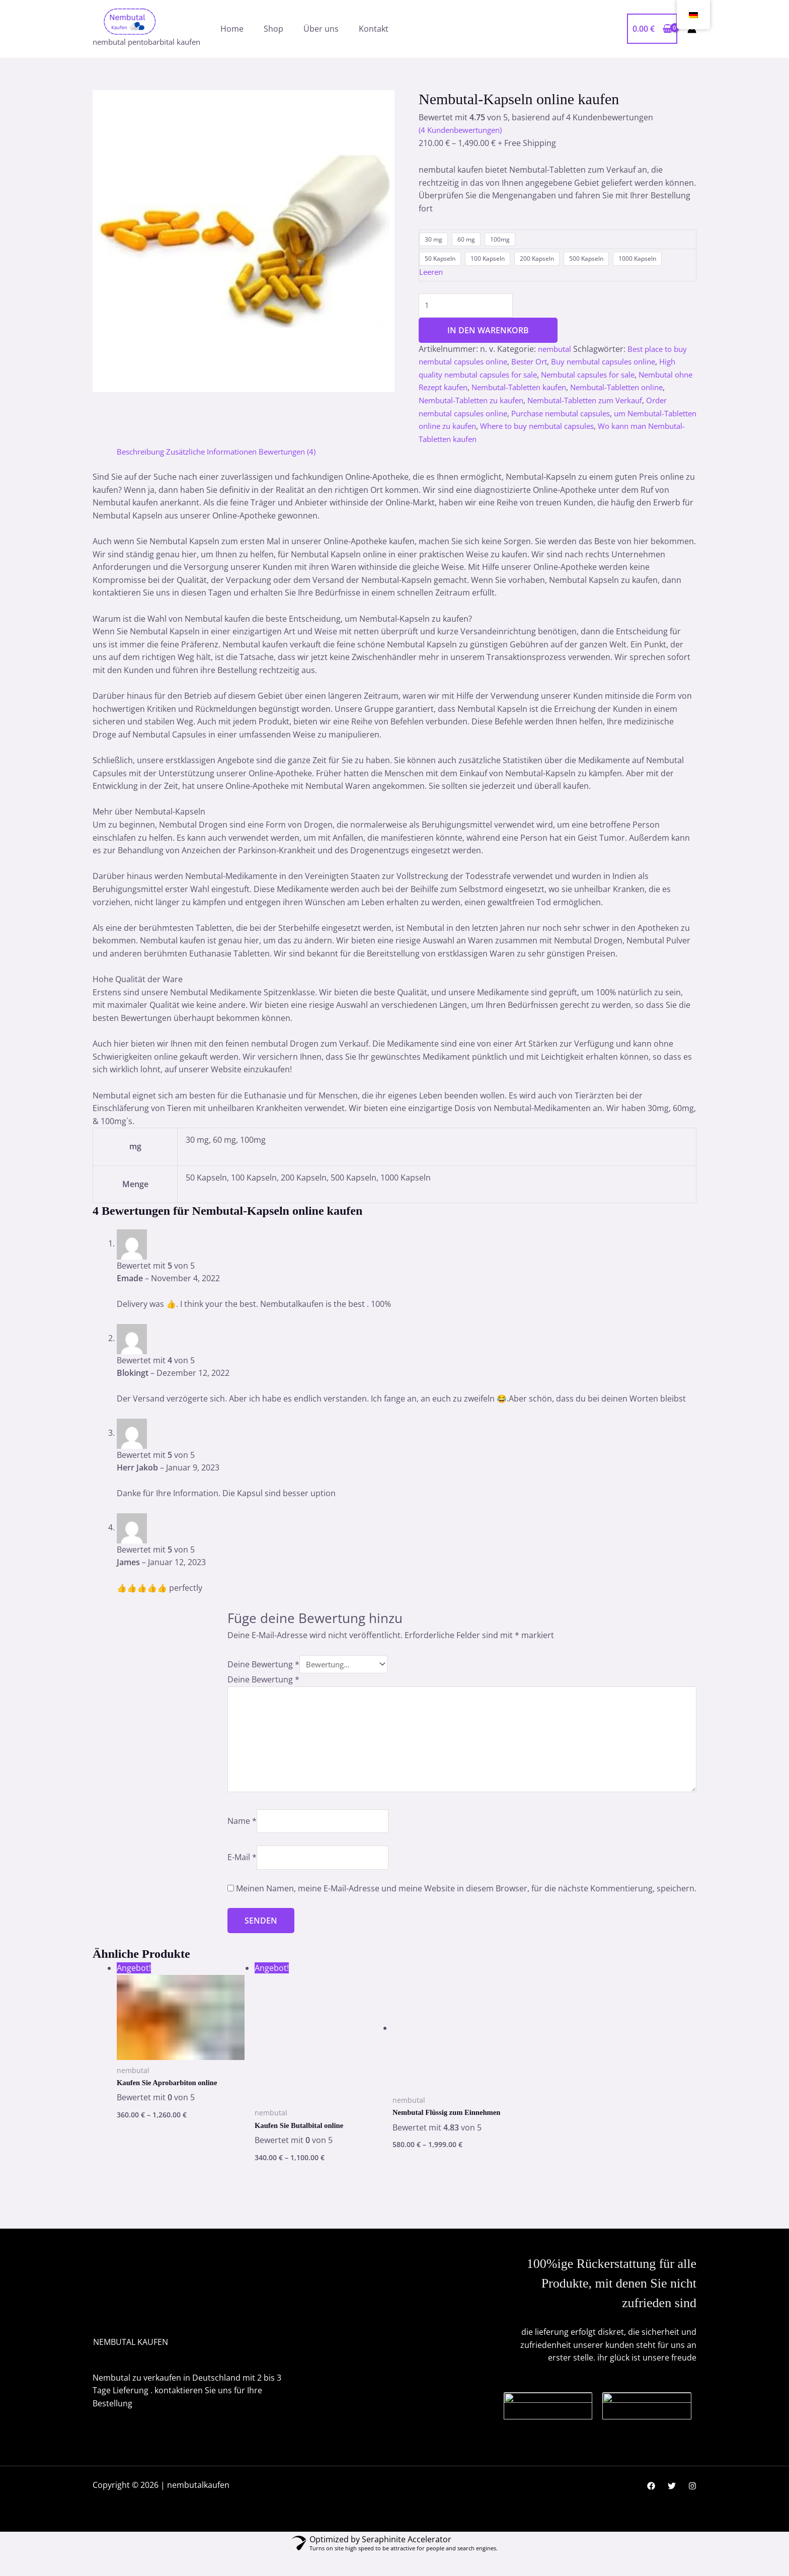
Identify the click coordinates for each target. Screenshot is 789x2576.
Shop (273, 28)
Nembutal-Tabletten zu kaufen (542, 402)
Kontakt (373, 28)
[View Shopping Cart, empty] (652, 29)
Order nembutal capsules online (531, 415)
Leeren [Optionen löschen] (432, 271)
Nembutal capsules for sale (623, 376)
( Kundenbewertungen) (465, 129)
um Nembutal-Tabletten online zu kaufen (533, 428)
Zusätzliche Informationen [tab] (221, 454)
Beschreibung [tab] (143, 454)
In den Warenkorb (488, 332)
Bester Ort (540, 364)
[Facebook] (651, 2506)
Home (232, 28)
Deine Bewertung (263, 1667)
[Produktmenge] (470, 306)
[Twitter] (672, 2506)
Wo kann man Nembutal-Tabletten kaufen (574, 441)
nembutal (556, 350)
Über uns (321, 28)
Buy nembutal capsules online (620, 364)
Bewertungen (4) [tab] (304, 454)
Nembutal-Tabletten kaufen (590, 389)
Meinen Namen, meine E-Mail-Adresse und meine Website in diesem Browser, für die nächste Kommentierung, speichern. (466, 1906)
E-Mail (242, 1874)
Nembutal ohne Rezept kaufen (476, 389)
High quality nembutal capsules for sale (493, 376)
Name (242, 1835)
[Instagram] (692, 2506)
